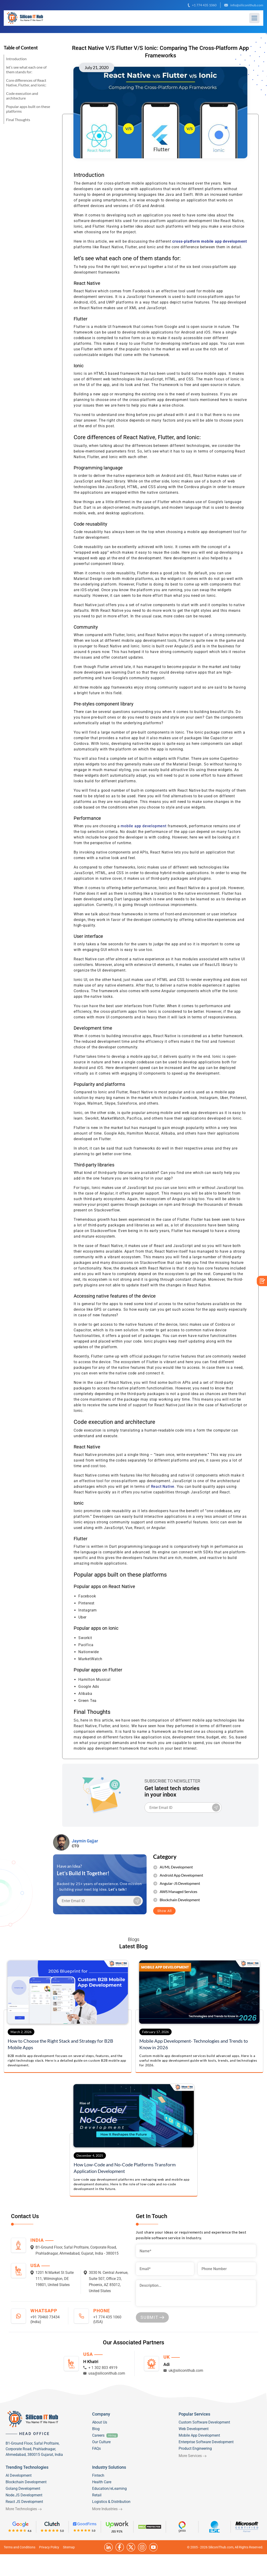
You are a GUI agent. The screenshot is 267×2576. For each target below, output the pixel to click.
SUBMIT (150, 2317)
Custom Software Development (204, 2422)
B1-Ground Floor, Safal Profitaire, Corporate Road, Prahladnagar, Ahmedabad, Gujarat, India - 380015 (74, 2250)
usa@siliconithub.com (104, 2373)
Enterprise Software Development (206, 2442)
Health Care (101, 2482)
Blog (96, 2429)
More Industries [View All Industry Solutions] (105, 2509)
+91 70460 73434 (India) (45, 2319)
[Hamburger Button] (254, 18)
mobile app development (143, 826)
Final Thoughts (18, 119)
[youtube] (153, 2547)
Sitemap (69, 2547)
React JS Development (24, 2501)
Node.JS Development (24, 2495)
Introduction (16, 58)
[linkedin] (108, 2547)
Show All (164, 1911)
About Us (99, 2422)
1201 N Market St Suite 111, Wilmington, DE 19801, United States (52, 2278)
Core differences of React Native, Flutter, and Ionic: (26, 82)
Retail (96, 2495)
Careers (98, 2435)
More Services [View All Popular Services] (190, 2456)
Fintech (98, 2475)
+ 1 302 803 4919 (100, 2367)
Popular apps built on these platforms (28, 108)
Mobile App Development (199, 2435)
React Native (163, 1486)
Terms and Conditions (19, 2547)
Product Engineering (195, 2448)
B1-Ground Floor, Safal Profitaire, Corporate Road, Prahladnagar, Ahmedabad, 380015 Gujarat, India (34, 2449)
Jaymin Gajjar (85, 1840)
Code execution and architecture (22, 95)
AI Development (19, 2475)
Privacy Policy (49, 2547)
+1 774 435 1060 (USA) (107, 2319)
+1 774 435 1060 (202, 5)
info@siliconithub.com (243, 5)
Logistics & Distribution (111, 2501)
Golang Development (23, 2488)
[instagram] (142, 2547)
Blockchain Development (180, 1899)
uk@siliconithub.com (183, 2370)
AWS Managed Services (178, 1891)
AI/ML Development (176, 1867)
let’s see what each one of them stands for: (26, 69)
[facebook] (119, 2547)
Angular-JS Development (180, 1883)
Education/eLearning (109, 2488)
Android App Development (181, 1875)
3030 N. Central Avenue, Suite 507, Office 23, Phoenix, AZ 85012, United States (106, 2281)
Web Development (194, 2429)
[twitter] (131, 2547)
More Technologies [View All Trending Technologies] (21, 2509)
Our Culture (101, 2442)
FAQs (96, 2448)
